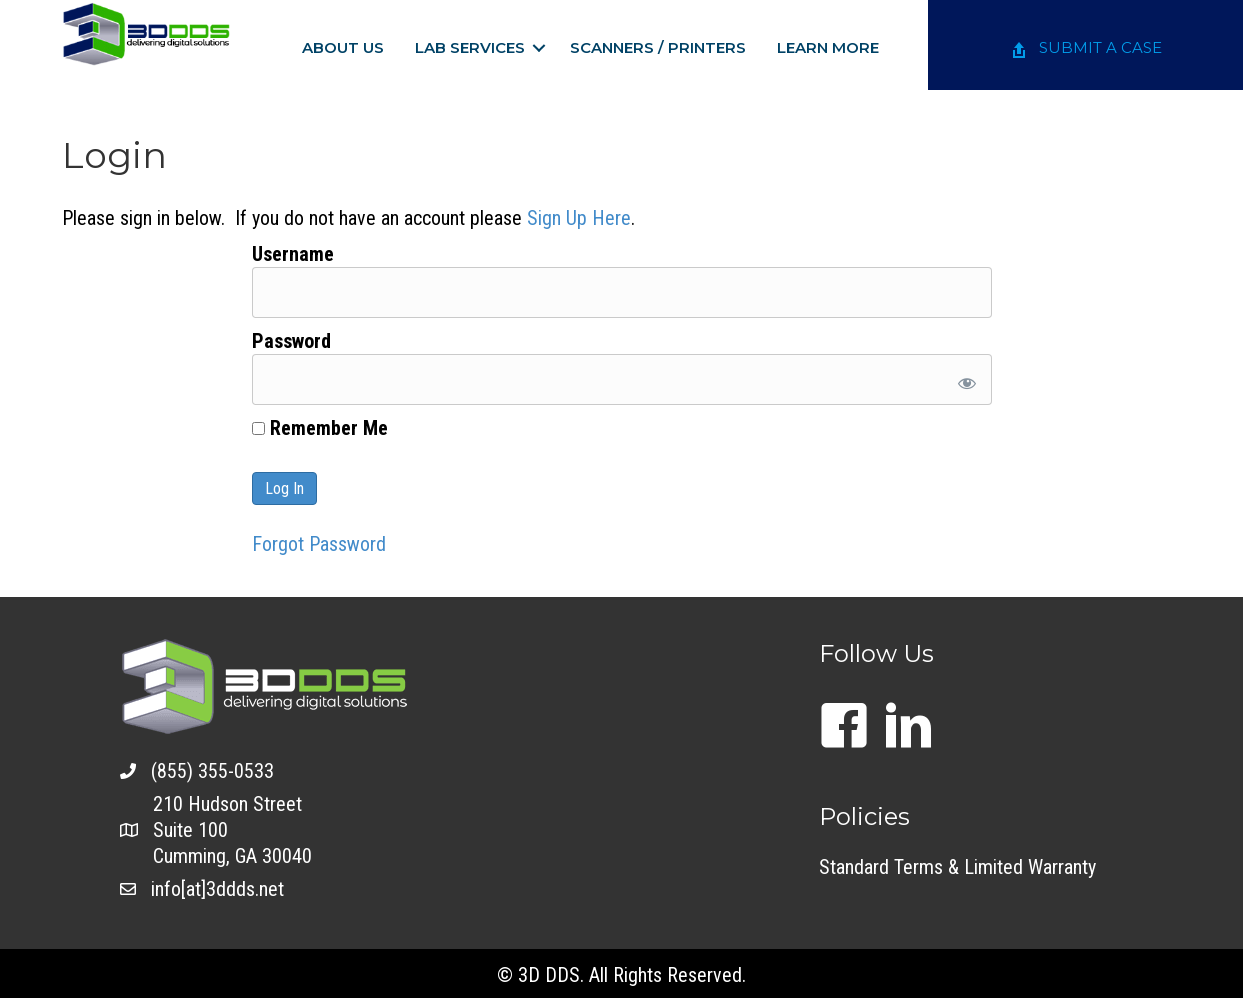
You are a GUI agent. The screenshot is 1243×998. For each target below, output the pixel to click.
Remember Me (320, 428)
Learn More (828, 47)
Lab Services (470, 47)
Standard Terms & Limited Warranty (957, 867)
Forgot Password (319, 544)
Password (291, 341)
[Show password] (962, 379)
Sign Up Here (579, 218)
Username (293, 254)
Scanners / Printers (658, 47)
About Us (343, 47)
